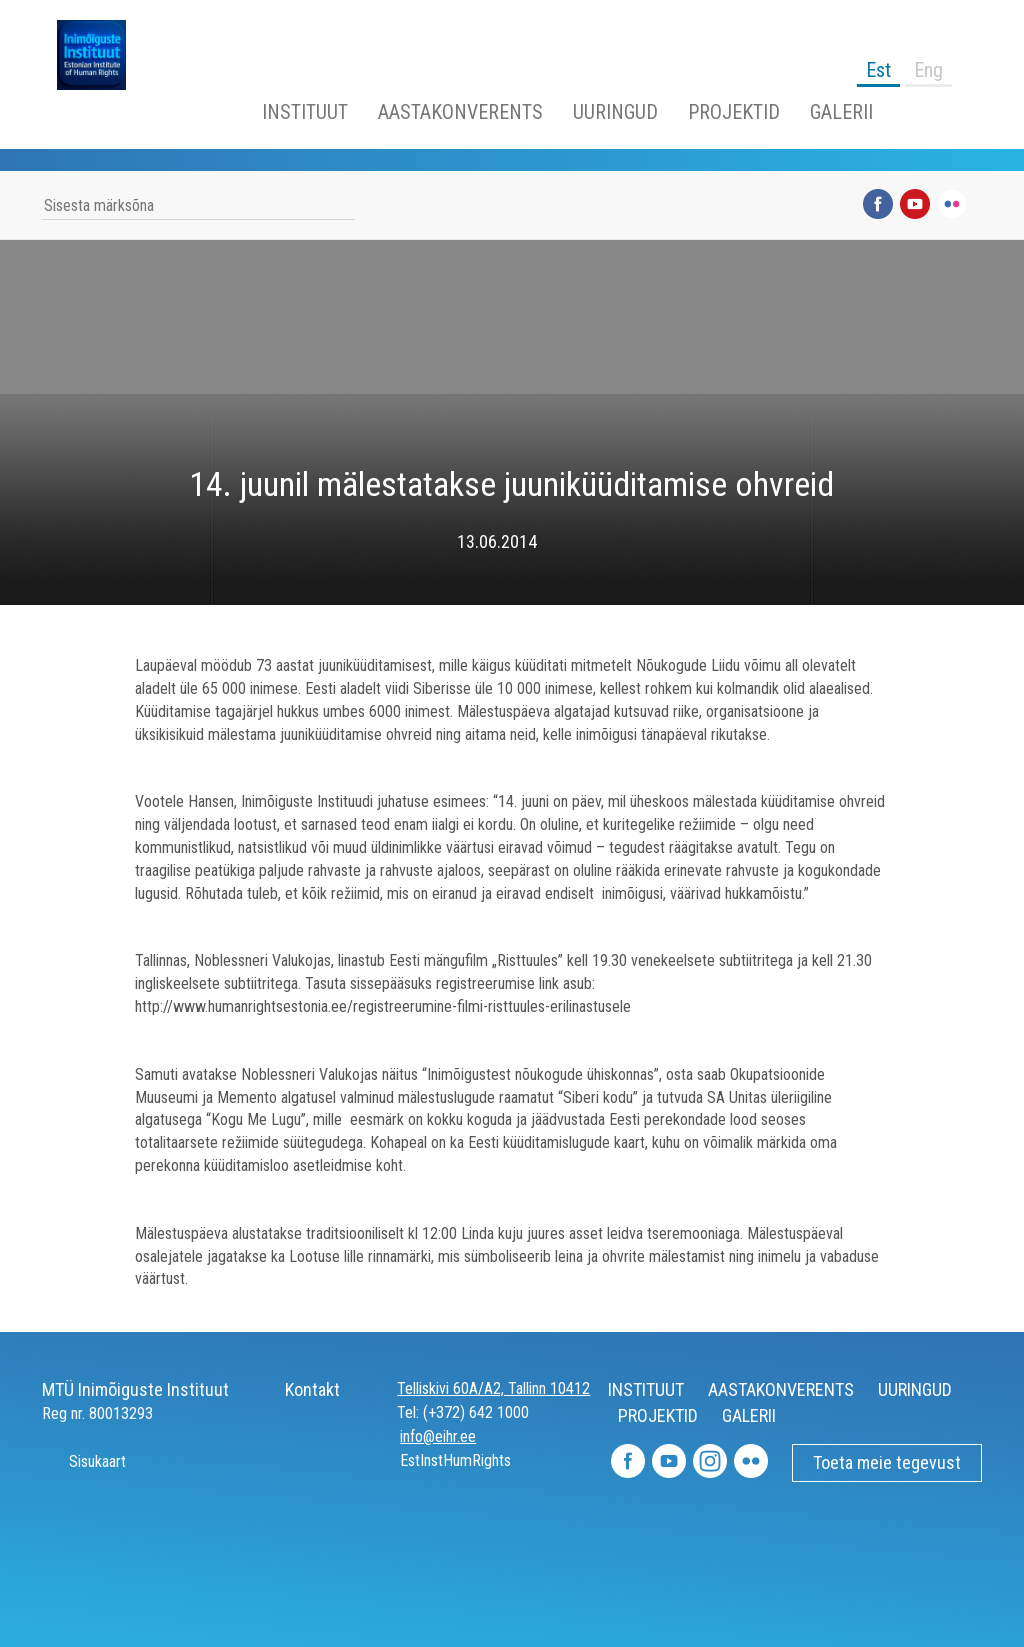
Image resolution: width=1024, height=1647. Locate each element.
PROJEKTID (734, 112)
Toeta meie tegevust (887, 1462)
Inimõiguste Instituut (102, 55)
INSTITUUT (305, 112)
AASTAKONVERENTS (460, 112)
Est (878, 70)
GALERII (841, 112)
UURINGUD (615, 112)
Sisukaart (84, 1461)
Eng (928, 70)
